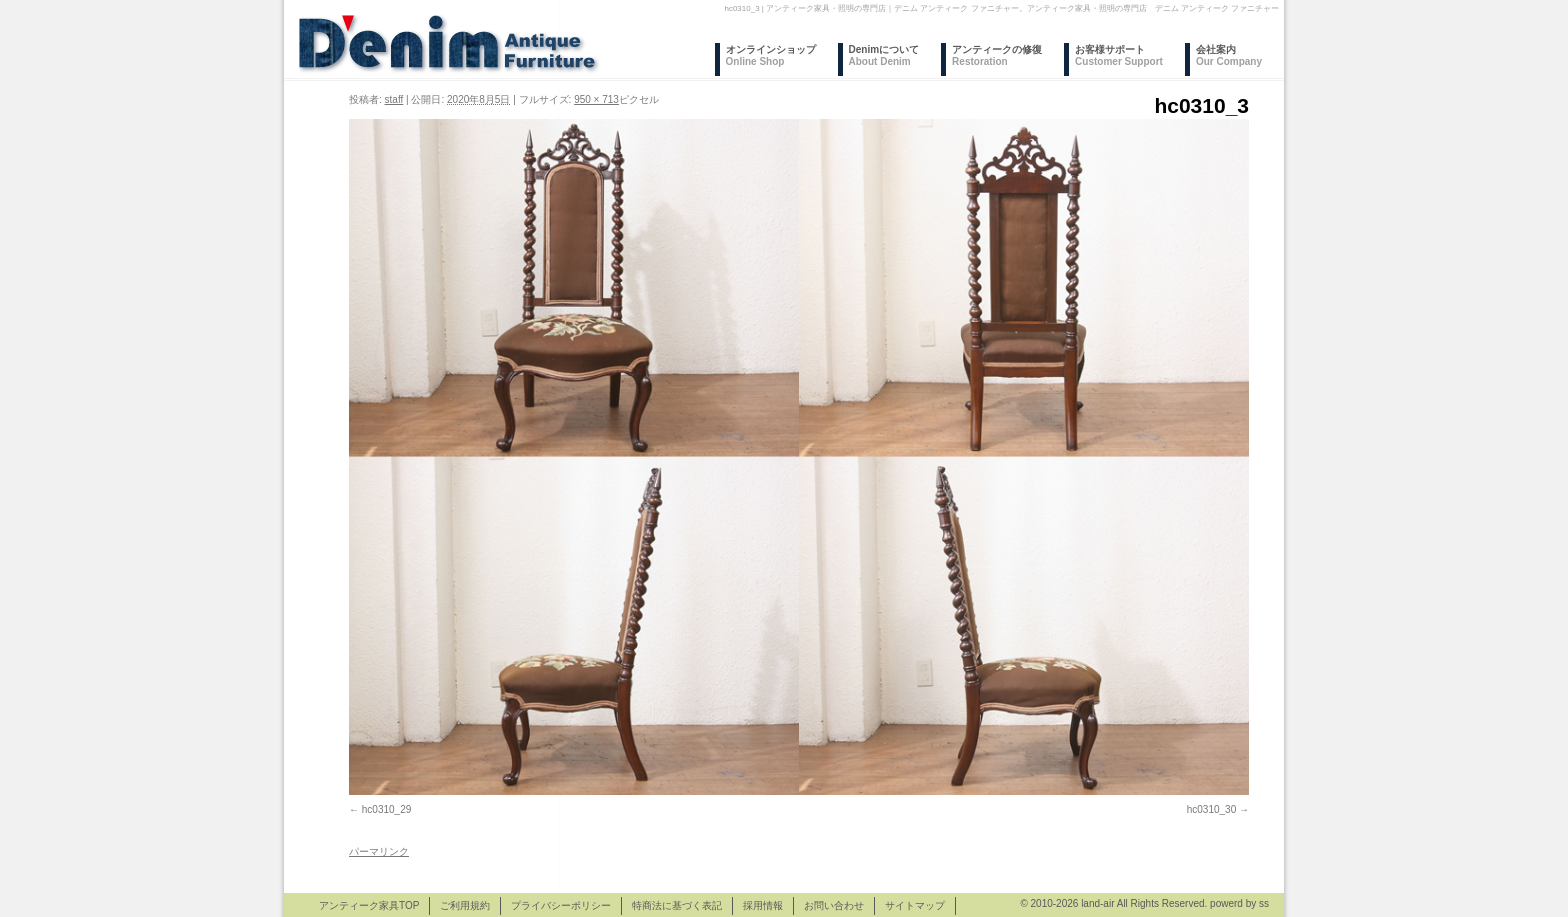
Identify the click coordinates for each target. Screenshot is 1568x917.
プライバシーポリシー (561, 905)
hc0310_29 (387, 809)
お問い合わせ (834, 905)
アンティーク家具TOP (369, 905)
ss (1264, 903)
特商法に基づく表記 (677, 905)
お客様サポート (1119, 55)
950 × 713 (596, 99)
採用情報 (763, 905)
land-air (1097, 903)
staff (394, 99)
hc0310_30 (1212, 809)
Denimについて (884, 55)
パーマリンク (379, 851)
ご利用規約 (465, 905)
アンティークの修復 (997, 55)
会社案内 (1229, 55)
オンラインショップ (771, 55)
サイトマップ (915, 905)
